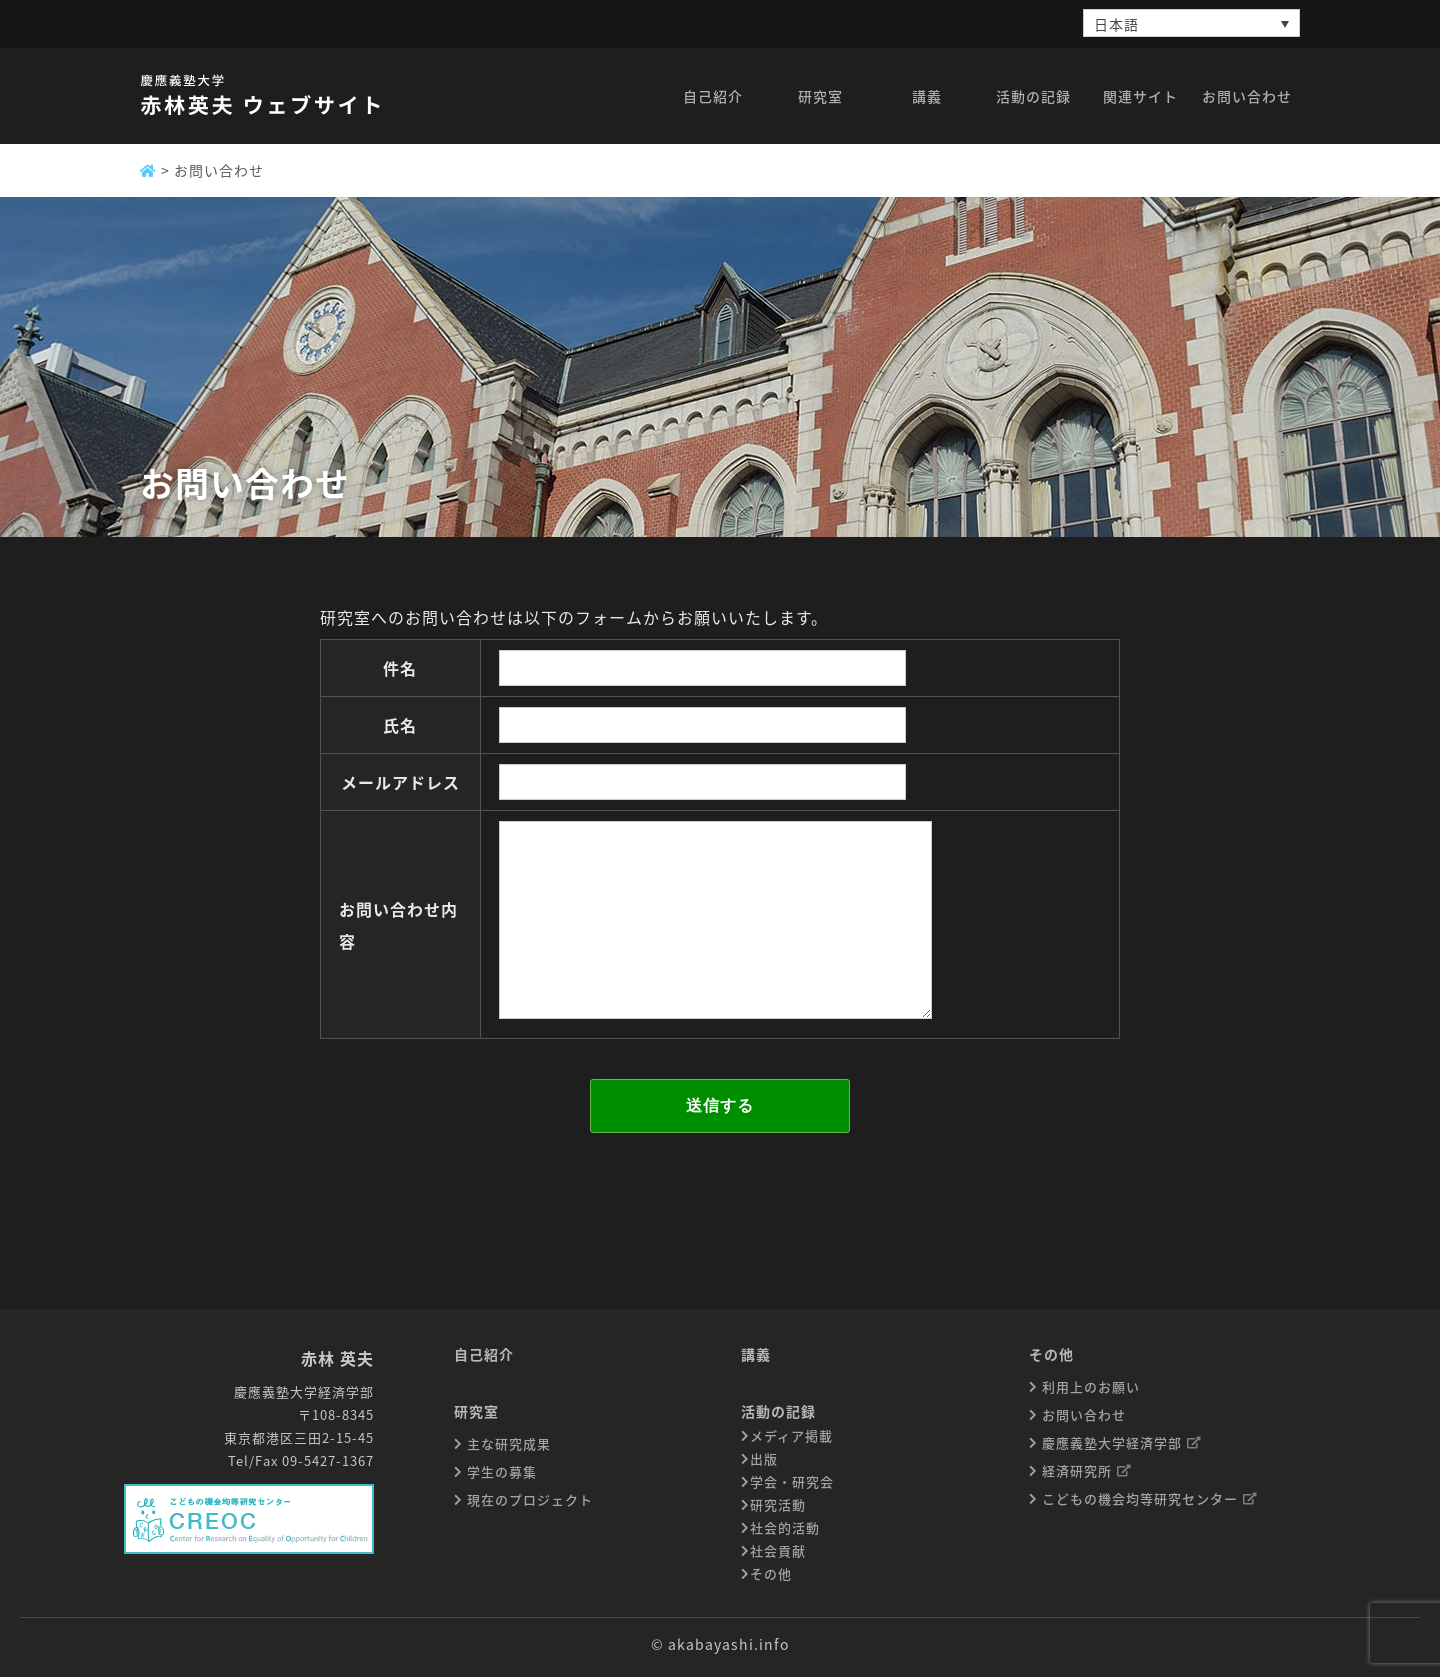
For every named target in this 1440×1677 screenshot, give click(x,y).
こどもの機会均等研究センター (1148, 1498)
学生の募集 (500, 1471)
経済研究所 (1085, 1470)
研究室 (476, 1411)
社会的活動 (785, 1527)
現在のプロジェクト (528, 1499)
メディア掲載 (791, 1435)
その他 (771, 1573)
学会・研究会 (792, 1481)
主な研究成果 (507, 1443)
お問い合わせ (1082, 1414)
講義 (756, 1354)
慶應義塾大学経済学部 (1120, 1442)
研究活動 (778, 1504)
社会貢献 (778, 1550)
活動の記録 (778, 1411)
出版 (764, 1458)
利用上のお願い (1089, 1386)
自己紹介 (484, 1354)
